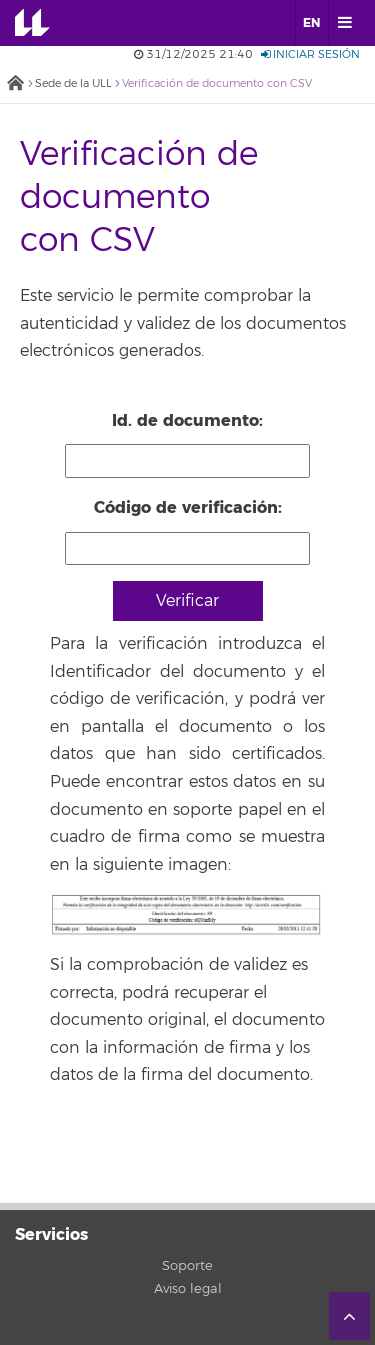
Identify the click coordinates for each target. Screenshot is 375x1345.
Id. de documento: (187, 420)
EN (311, 23)
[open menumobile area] (344, 23)
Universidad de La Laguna (46, 23)
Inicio (15, 84)
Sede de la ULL (73, 83)
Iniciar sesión (310, 54)
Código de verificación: (188, 507)
